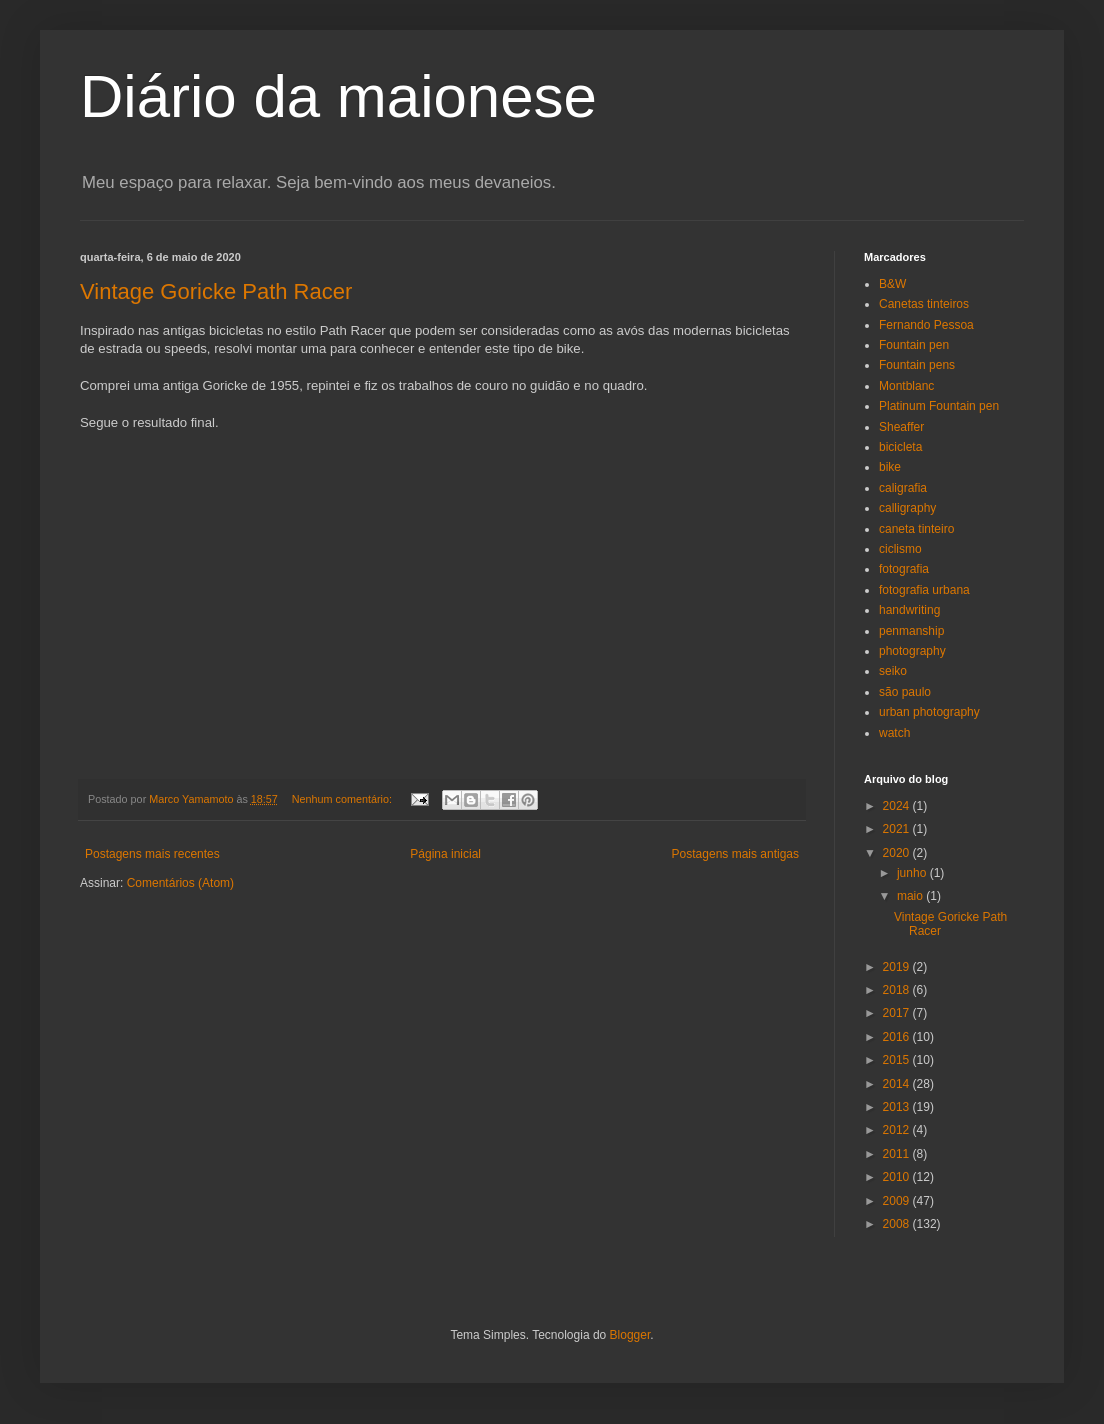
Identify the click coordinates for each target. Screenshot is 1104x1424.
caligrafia (903, 488)
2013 (898, 1107)
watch (894, 733)
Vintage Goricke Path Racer (216, 291)
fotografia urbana (924, 590)
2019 (898, 967)
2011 (898, 1154)
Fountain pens (917, 365)
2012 (898, 1130)
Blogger (630, 1335)
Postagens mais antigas (735, 854)
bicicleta (900, 447)
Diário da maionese (338, 96)
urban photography (929, 712)
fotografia (904, 569)
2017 (898, 1013)
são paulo (905, 692)
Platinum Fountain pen (939, 406)
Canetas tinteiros (924, 304)
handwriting (909, 610)
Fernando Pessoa (926, 325)
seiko (893, 671)
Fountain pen (914, 345)
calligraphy (907, 508)
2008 (898, 1224)
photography (912, 651)
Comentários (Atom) (180, 883)
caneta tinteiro (916, 529)
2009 (898, 1201)
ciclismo (900, 549)
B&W (892, 284)
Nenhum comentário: (343, 799)
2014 (898, 1084)
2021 (898, 829)
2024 (898, 806)
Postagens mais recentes (152, 854)
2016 (898, 1037)
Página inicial (445, 854)
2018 (898, 990)
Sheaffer (901, 427)
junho (913, 873)
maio (911, 896)
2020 (898, 853)
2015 (898, 1060)
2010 (898, 1177)
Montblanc (906, 386)
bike (890, 467)
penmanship (911, 631)
